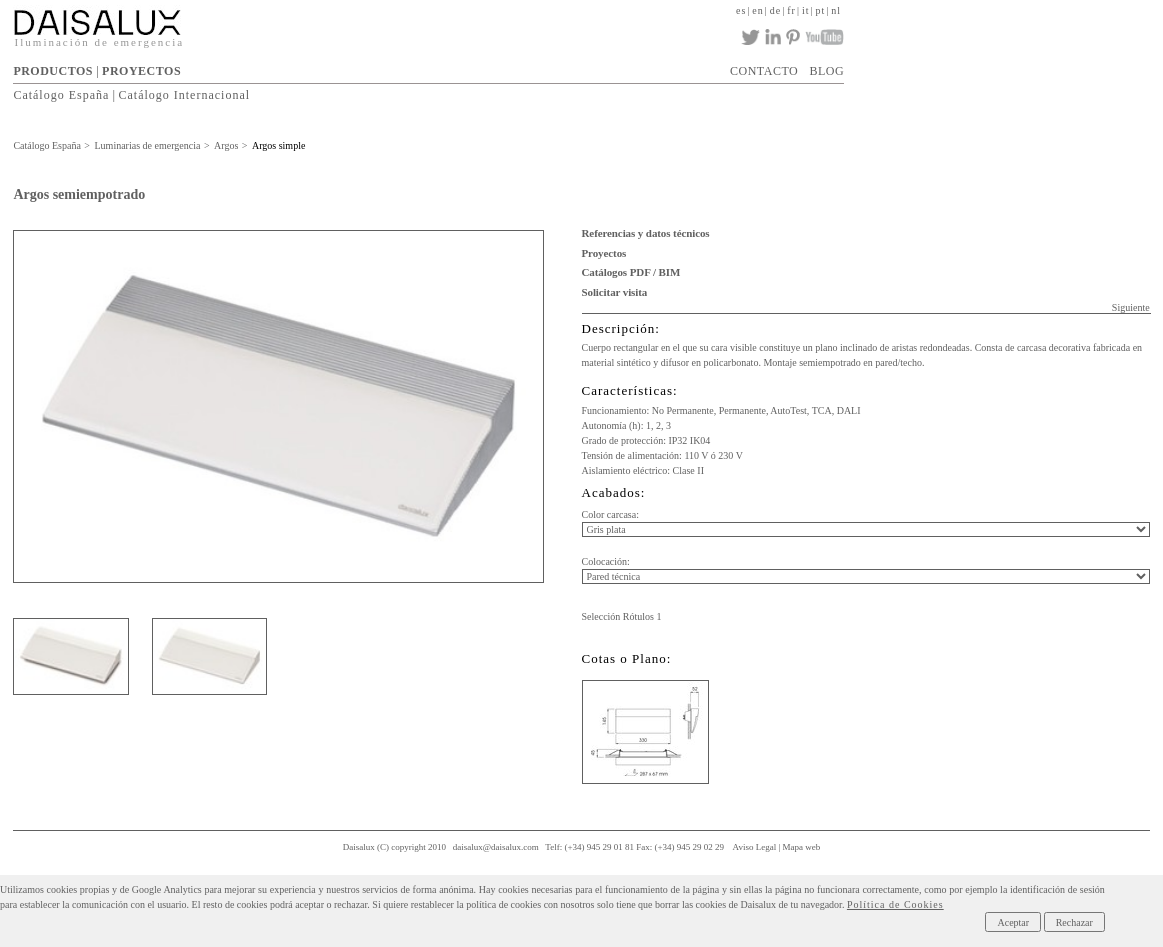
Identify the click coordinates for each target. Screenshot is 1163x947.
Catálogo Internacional (184, 95)
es (741, 10)
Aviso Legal (755, 847)
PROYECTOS (141, 71)
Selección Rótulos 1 (622, 616)
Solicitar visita (615, 292)
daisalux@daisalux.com (496, 847)
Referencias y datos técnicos (646, 233)
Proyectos (604, 253)
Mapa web (802, 847)
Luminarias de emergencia (148, 145)
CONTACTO (764, 71)
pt (821, 10)
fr (791, 10)
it (806, 10)
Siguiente (1131, 307)
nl (836, 10)
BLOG (826, 71)
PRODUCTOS (53, 71)
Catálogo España (61, 95)
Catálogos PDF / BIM (631, 272)
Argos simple (278, 145)
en (757, 10)
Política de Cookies (895, 904)
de (775, 10)
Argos (226, 145)
